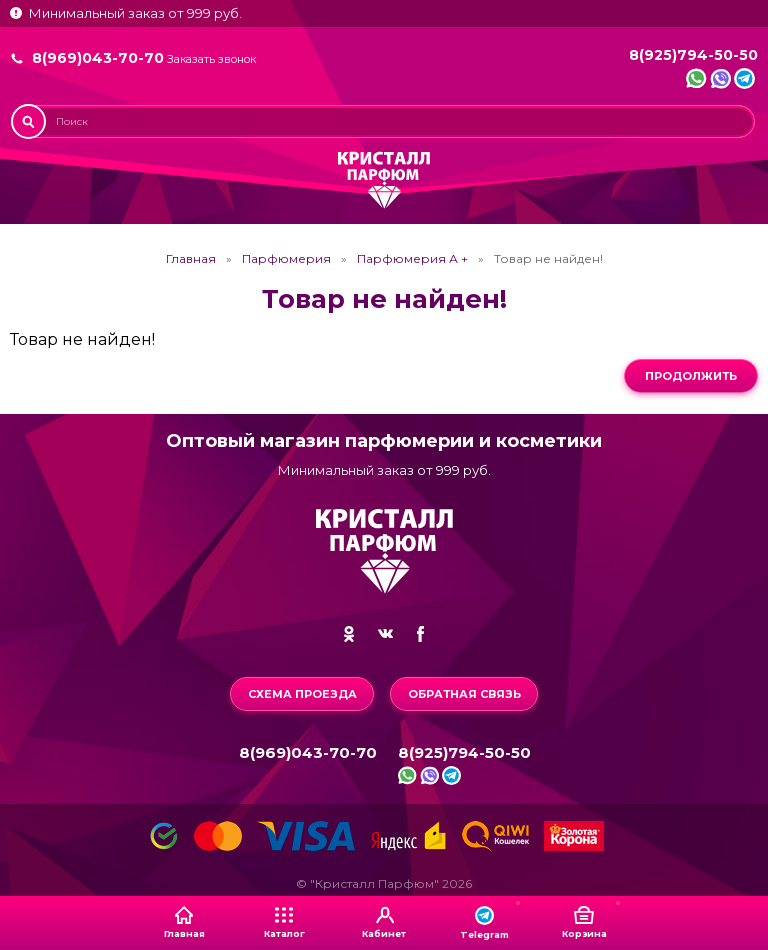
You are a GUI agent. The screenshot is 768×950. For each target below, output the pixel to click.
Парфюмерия (286, 259)
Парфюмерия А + (412, 259)
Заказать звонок (211, 59)
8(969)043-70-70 (98, 58)
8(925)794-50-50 (693, 55)
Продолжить (691, 376)
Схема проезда (302, 694)
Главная (191, 259)
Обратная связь (464, 694)
